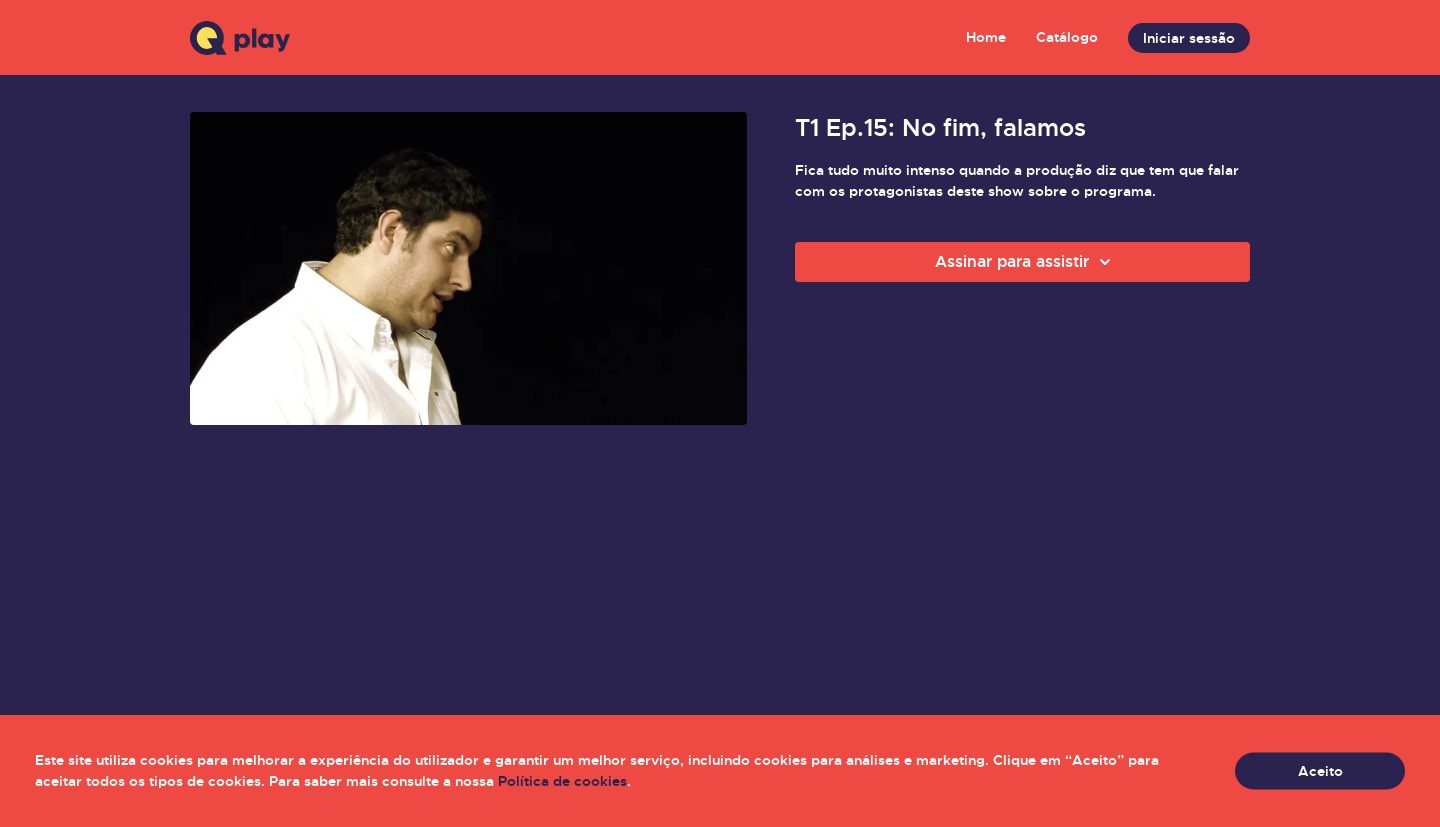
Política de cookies (562, 781)
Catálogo (1067, 37)
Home (986, 37)
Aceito (1320, 771)
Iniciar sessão (1189, 38)
